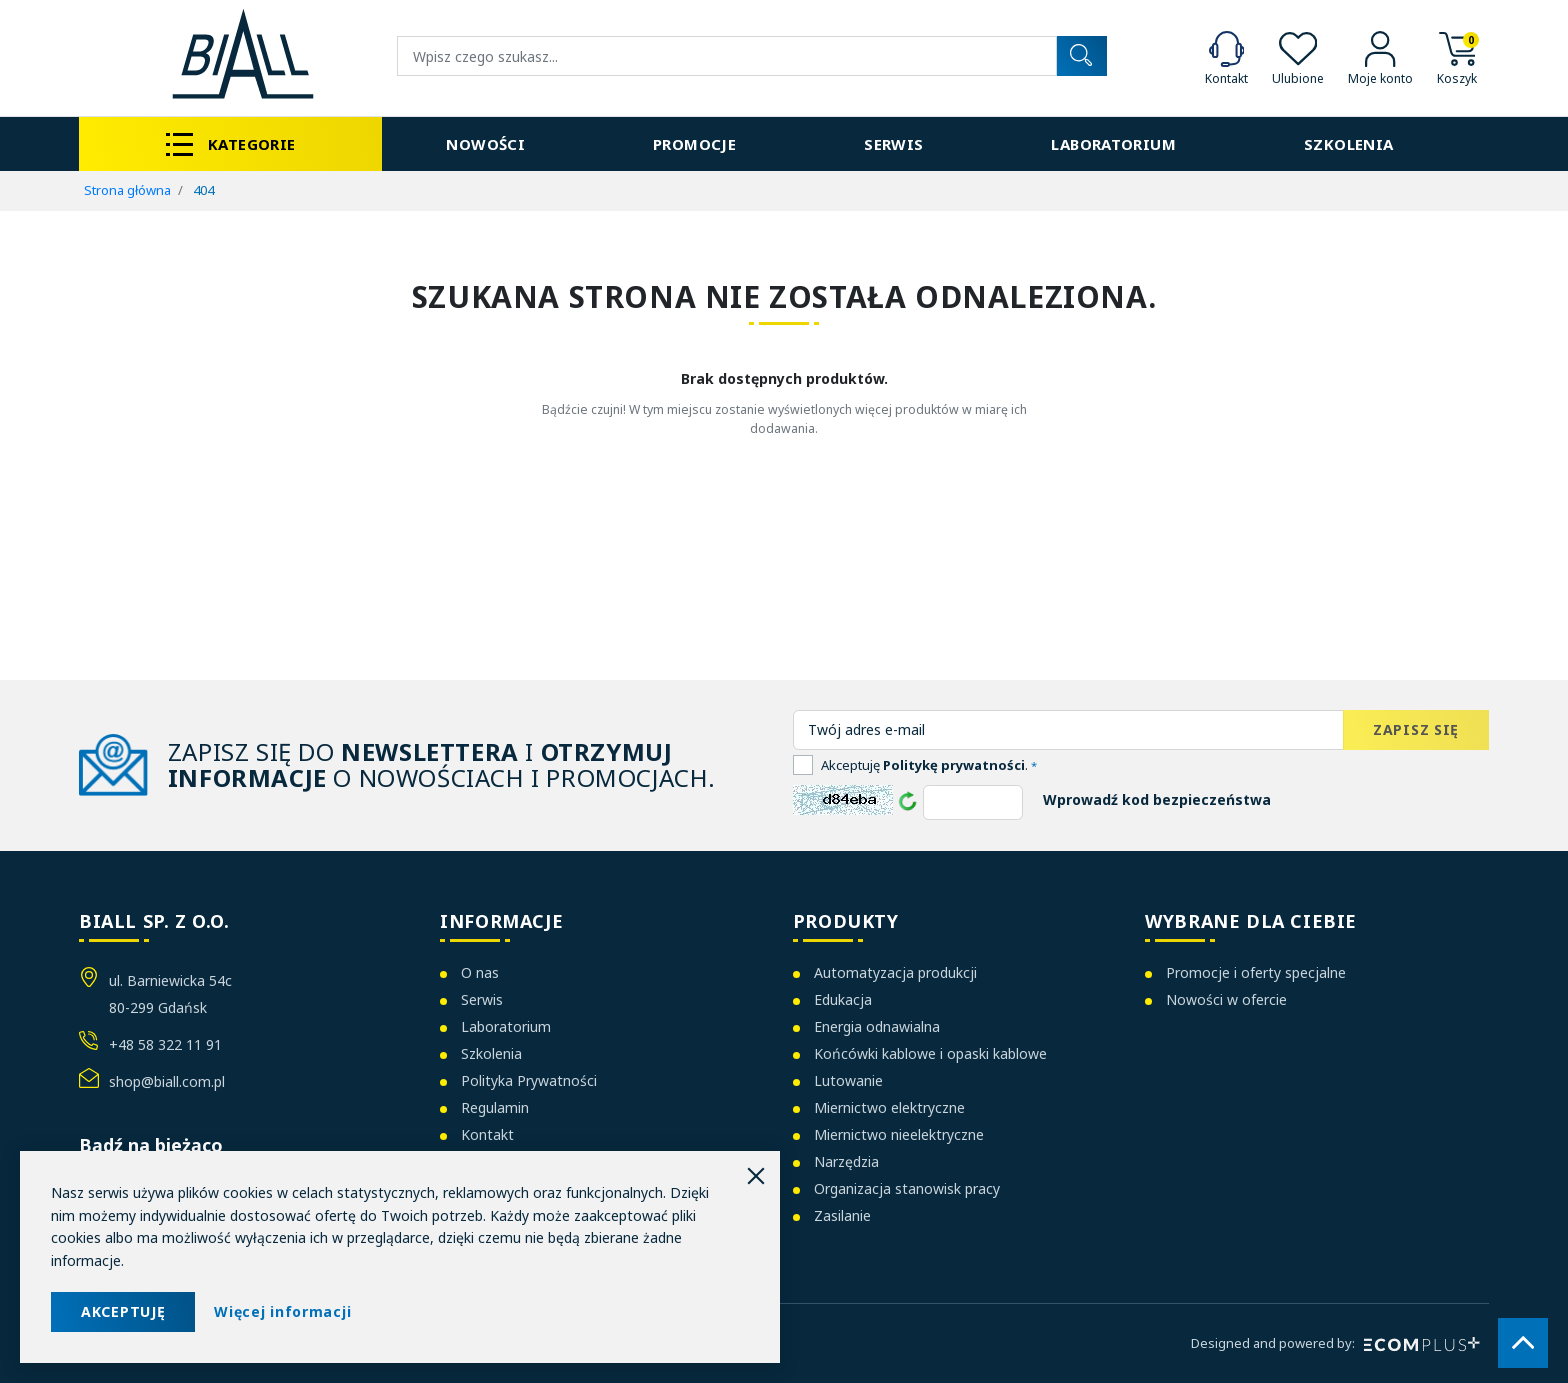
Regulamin (495, 1107)
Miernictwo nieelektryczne (899, 1134)
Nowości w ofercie (1226, 999)
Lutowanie (848, 1080)
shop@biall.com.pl (167, 1081)
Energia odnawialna (877, 1026)
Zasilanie (842, 1215)
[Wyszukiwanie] (727, 56)
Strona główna (127, 190)
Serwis (482, 999)
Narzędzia (846, 1161)
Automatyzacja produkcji (895, 972)
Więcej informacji (282, 1311)
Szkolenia (491, 1053)
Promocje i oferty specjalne (1256, 972)
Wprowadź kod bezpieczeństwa (1157, 799)
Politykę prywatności (954, 765)
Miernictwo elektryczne (889, 1107)
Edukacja (843, 999)
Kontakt (487, 1134)
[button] (1457, 56)
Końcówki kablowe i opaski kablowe (930, 1053)
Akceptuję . (929, 765)
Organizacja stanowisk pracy (907, 1188)
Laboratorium (506, 1026)
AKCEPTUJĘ (123, 1311)
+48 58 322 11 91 (165, 1044)
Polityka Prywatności (529, 1080)
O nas (480, 972)
